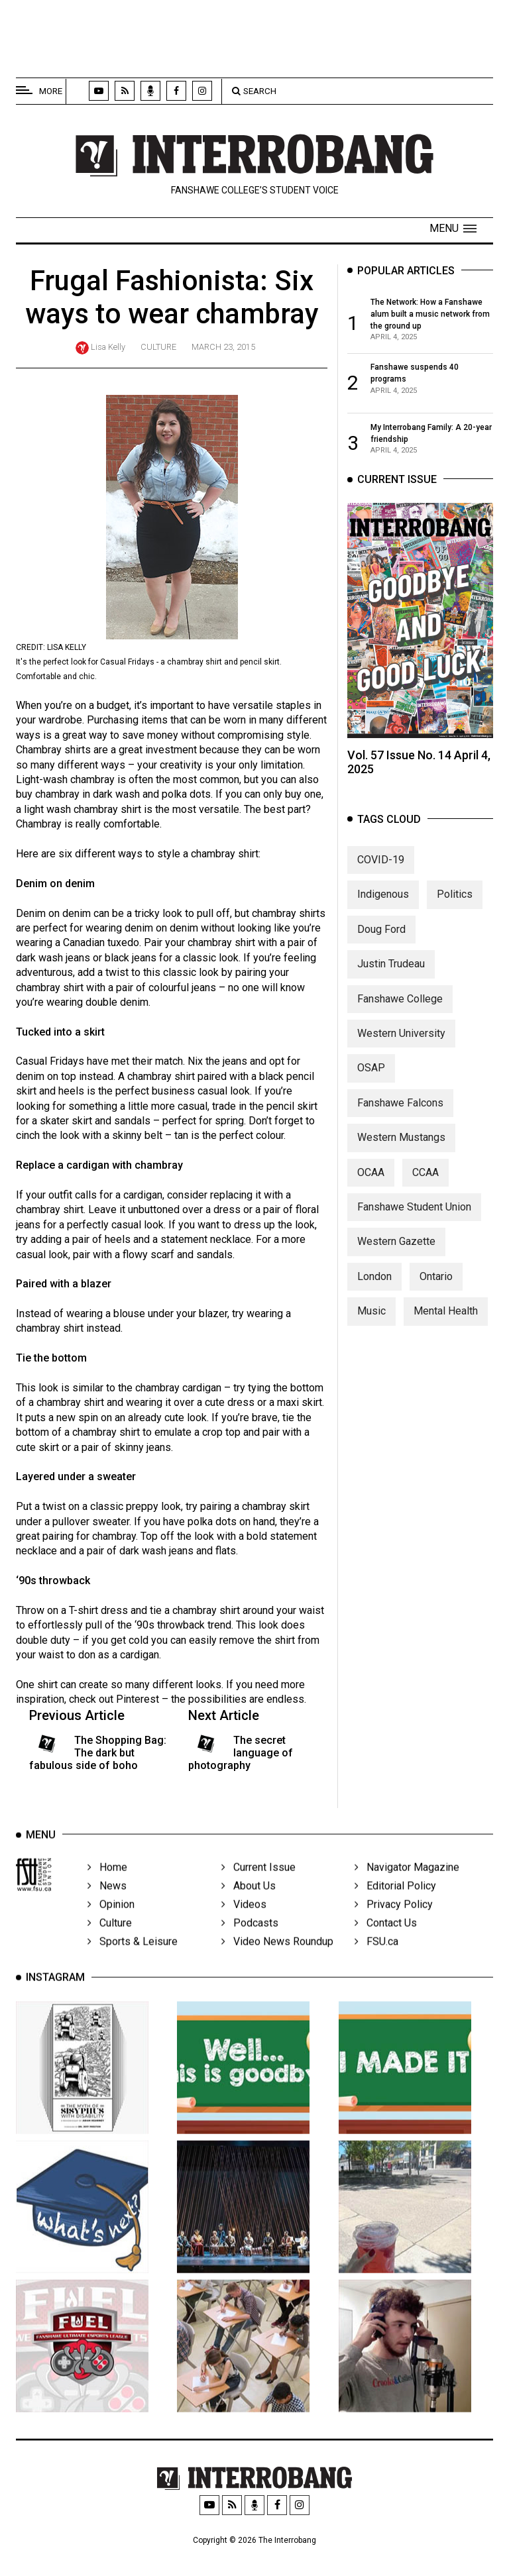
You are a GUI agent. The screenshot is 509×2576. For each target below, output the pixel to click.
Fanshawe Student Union (414, 1215)
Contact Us (386, 1937)
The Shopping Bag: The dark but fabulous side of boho (97, 1753)
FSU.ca (376, 1956)
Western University (401, 1042)
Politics (455, 902)
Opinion (111, 1919)
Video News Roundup (277, 1956)
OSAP (371, 1076)
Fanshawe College (400, 1006)
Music (371, 1319)
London (374, 1284)
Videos (243, 1919)
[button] (453, 228)
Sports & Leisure (132, 1956)
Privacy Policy (394, 1919)
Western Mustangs (401, 1146)
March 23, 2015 (223, 347)
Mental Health (446, 1319)
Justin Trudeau (391, 972)
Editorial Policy (395, 1900)
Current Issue (258, 1882)
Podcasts (249, 1937)
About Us (248, 1900)
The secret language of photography (240, 1753)
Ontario (436, 1284)
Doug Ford (381, 938)
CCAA (425, 1180)
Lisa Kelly (108, 347)
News (107, 1900)
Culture (158, 347)
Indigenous (383, 902)
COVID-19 (380, 868)
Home (107, 1882)
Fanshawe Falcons (400, 1111)
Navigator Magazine (407, 1882)
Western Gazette (396, 1250)
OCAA (370, 1180)
